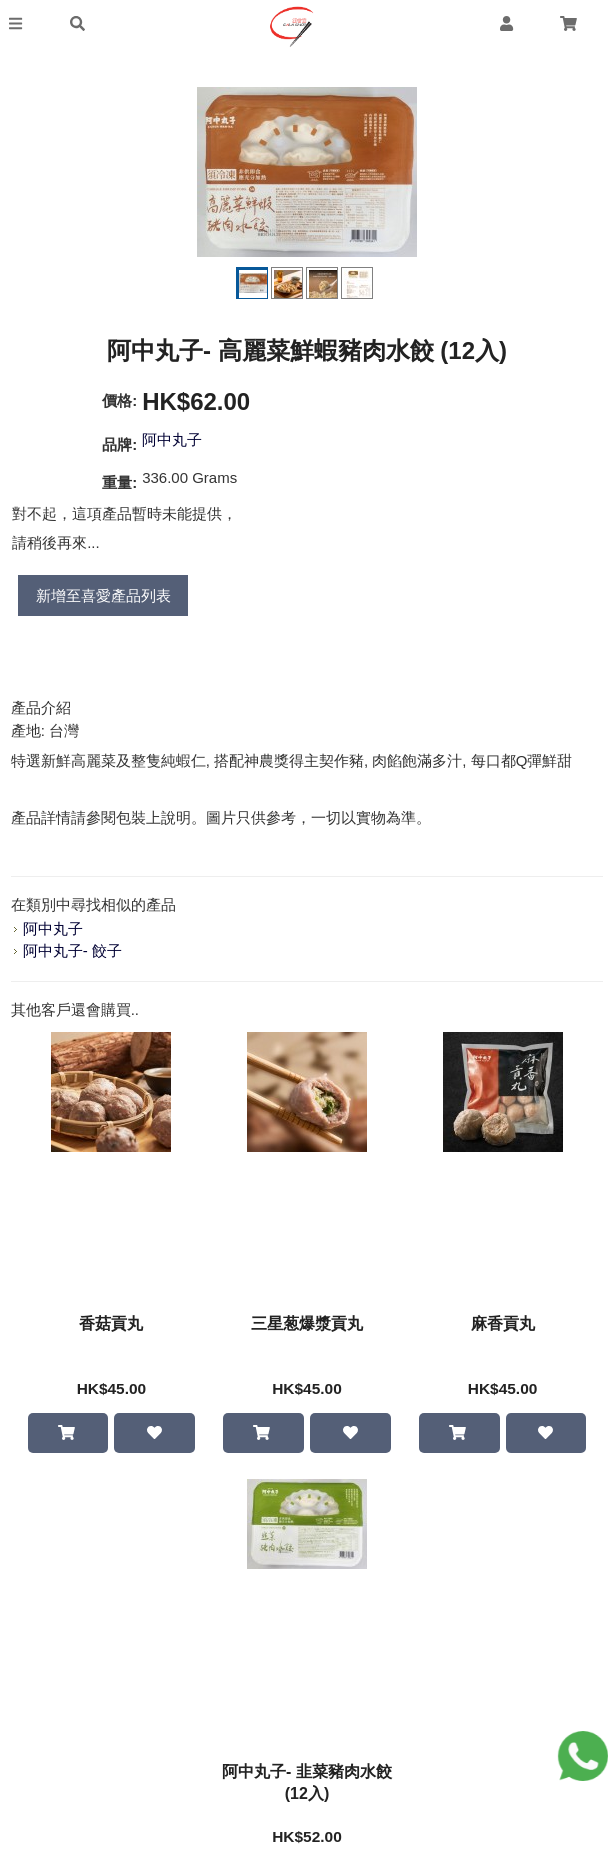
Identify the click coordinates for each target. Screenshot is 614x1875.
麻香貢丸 (503, 1323)
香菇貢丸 (111, 1323)
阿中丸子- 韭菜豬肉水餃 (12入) (307, 1784)
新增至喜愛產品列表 (103, 595)
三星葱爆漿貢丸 (307, 1323)
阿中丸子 (172, 439)
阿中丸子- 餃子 (72, 950)
